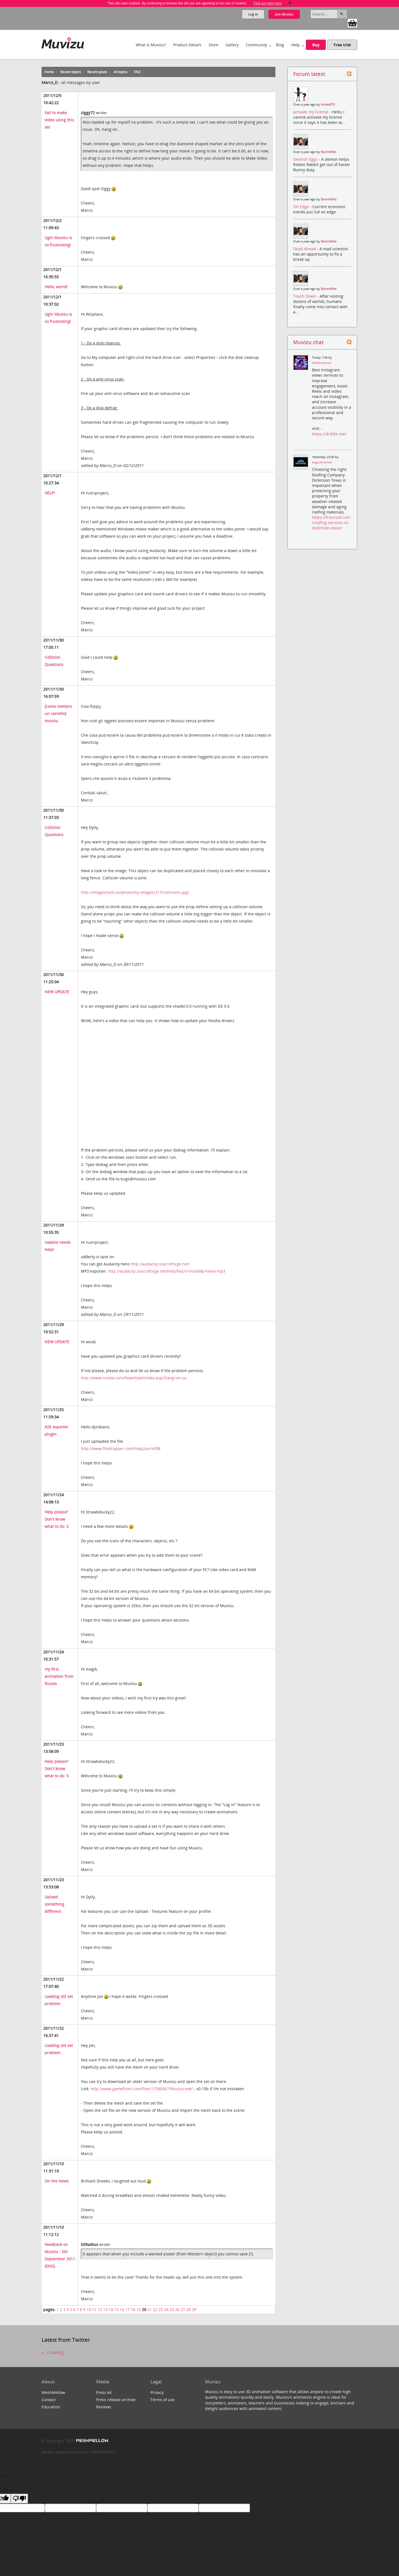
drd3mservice (321, 363)
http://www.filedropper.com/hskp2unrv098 (120, 1448)
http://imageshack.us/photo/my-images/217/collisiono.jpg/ (135, 892)
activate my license (311, 111)
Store (213, 44)
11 (94, 2309)
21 (149, 2309)
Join (284, 14)
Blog (280, 44)
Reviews (103, 2406)
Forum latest (309, 73)
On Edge (301, 206)
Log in (253, 14)
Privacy (156, 2392)
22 (155, 2309)
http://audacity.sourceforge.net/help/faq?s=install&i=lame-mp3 (166, 1271)
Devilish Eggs (306, 159)
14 (111, 2309)
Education (51, 2406)
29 (194, 2309)
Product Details (187, 44)
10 (88, 2309)
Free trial (342, 44)
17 (127, 2309)
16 (122, 2309)
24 (166, 2309)
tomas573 (328, 104)
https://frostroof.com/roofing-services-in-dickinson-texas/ (331, 522)
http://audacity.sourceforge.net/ (160, 1264)
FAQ (137, 72)
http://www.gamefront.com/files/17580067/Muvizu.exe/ (142, 2088)
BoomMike (328, 152)
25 (172, 2309)
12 (100, 2309)
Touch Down (305, 296)
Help (295, 44)
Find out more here (268, 3)
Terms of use (162, 2399)
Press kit (104, 2392)
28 (188, 2309)
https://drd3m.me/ (329, 433)
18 (133, 2309)
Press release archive (115, 2399)
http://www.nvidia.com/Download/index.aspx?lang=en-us (134, 1377)
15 (116, 2309)
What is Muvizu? (151, 44)
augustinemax (322, 462)
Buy (315, 44)
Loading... (54, 2352)
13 (105, 2309)
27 (183, 2309)
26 (177, 2309)
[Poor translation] (19, 2498)
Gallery (232, 44)
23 (160, 2309)
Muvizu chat (308, 342)
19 (138, 2309)
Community (256, 44)
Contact (49, 2399)
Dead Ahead (305, 248)
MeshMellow (53, 2392)
